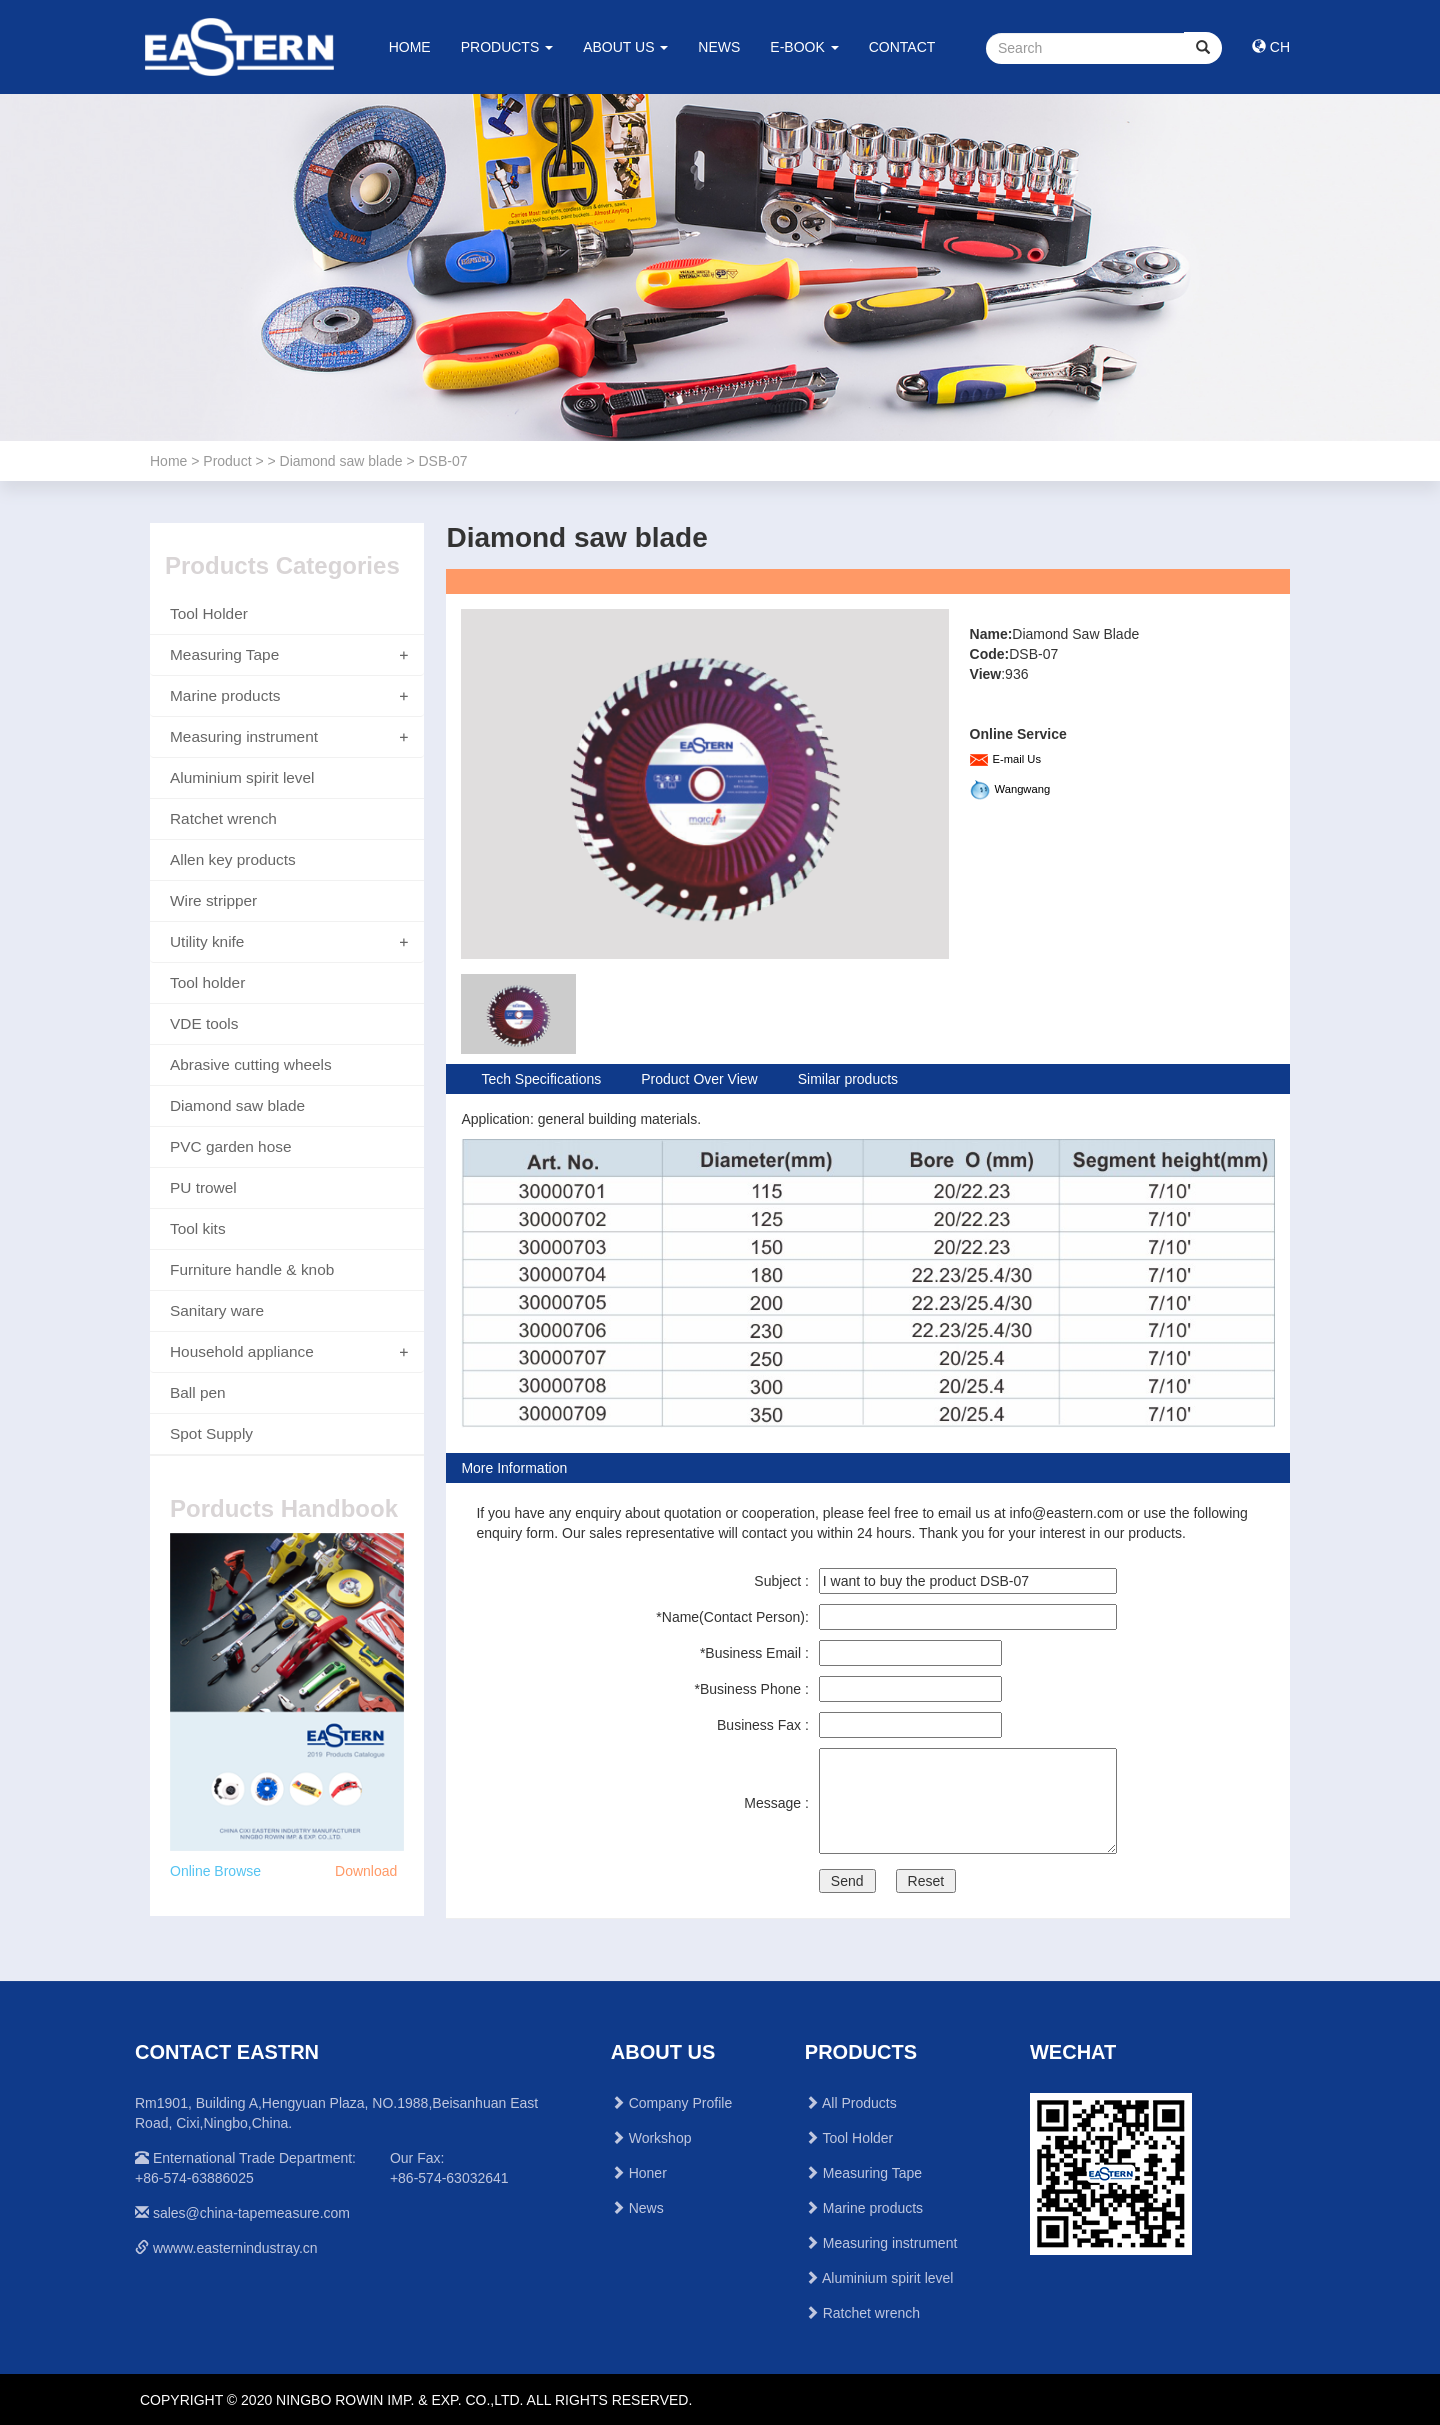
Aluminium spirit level (242, 777)
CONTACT (902, 47)
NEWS (719, 47)
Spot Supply (211, 1433)
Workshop (660, 2138)
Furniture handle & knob (252, 1269)
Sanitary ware (217, 1310)
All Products (859, 2103)
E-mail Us (1017, 759)
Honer (648, 2173)
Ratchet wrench (223, 818)
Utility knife (207, 941)
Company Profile (681, 2103)
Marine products (225, 695)
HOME (410, 47)
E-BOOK (804, 47)
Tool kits (198, 1228)
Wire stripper (213, 900)
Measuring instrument (244, 736)
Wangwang (1023, 789)
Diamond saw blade (237, 1105)
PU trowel (203, 1187)
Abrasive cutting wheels (251, 1064)
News (646, 2208)
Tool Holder (209, 613)
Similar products (848, 1079)
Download (366, 1871)
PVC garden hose (231, 1146)
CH (1271, 47)
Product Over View (699, 1079)
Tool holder (207, 982)
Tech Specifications (541, 1079)
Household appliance (242, 1351)
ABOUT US (625, 47)
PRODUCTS (507, 47)
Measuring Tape (224, 654)
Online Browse (215, 1871)
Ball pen (198, 1392)
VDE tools (204, 1023)
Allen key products (233, 859)
